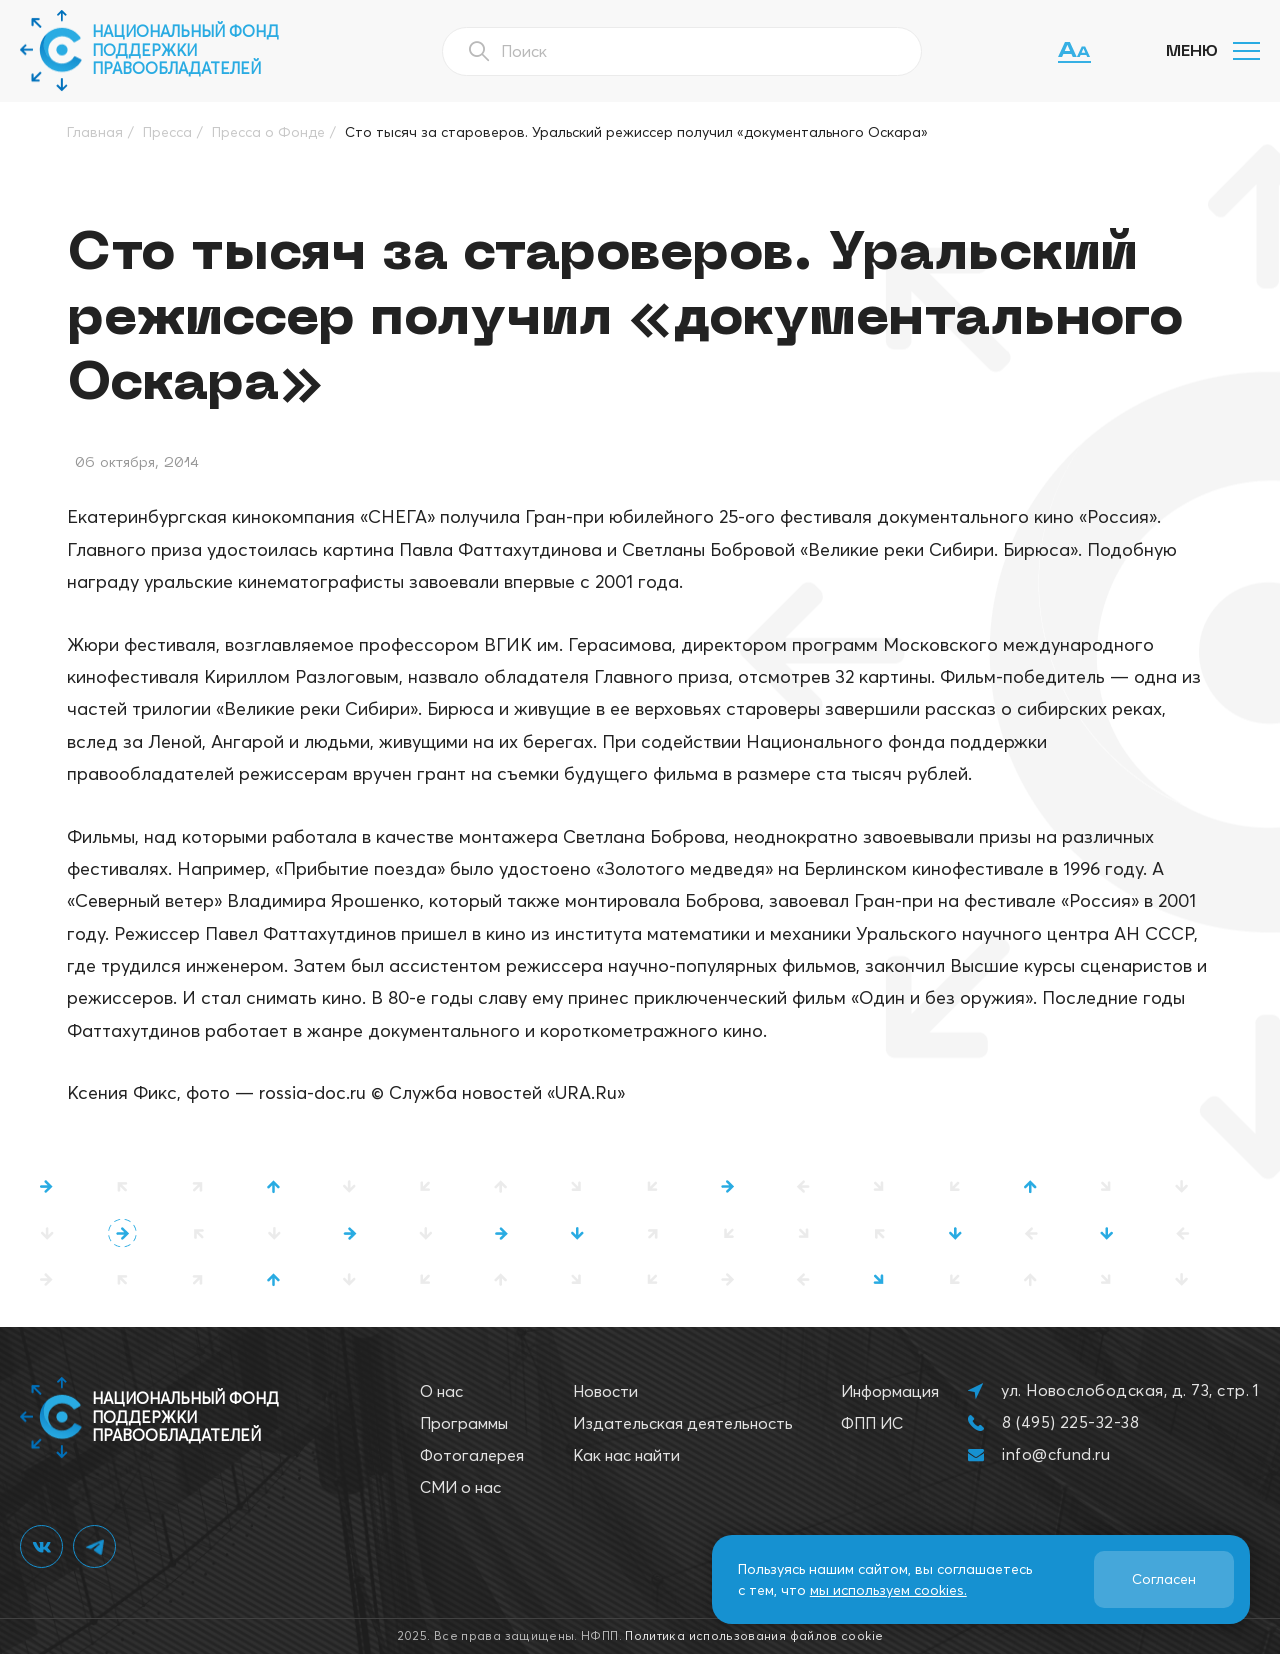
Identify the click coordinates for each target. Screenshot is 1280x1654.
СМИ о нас (460, 1487)
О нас (441, 1391)
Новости (605, 1391)
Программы (464, 1423)
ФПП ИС (872, 1423)
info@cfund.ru (1056, 1454)
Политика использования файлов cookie (754, 1635)
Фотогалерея (472, 1455)
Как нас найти (626, 1455)
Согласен (1164, 1579)
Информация (890, 1391)
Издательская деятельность (683, 1423)
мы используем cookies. (888, 1590)
